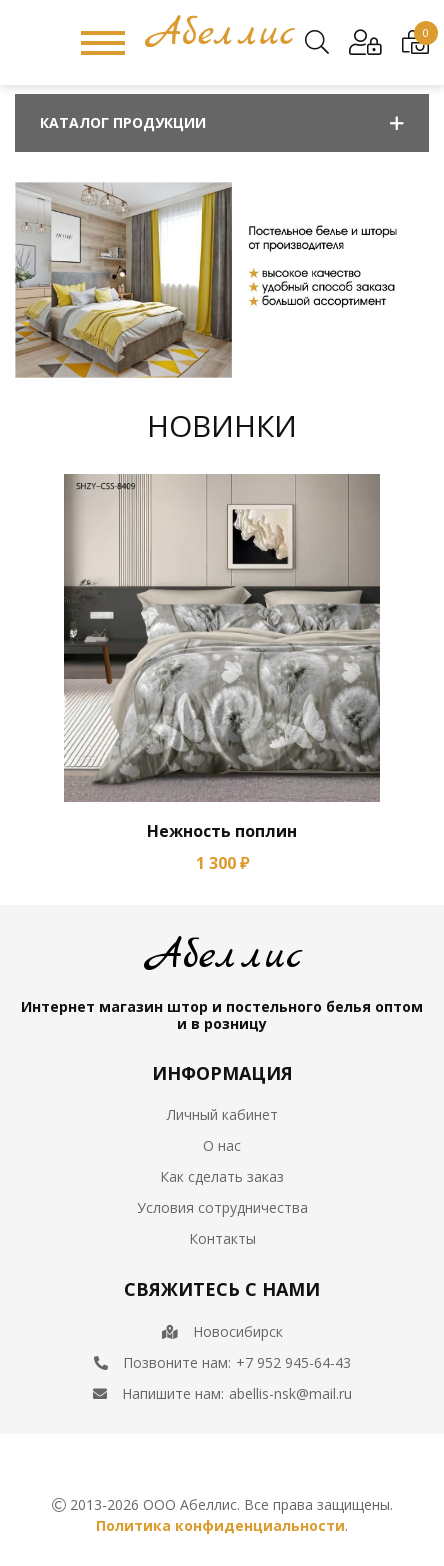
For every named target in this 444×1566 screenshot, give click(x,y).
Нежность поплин (222, 831)
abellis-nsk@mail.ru (290, 1393)
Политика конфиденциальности (220, 1525)
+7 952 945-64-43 (293, 1362)
